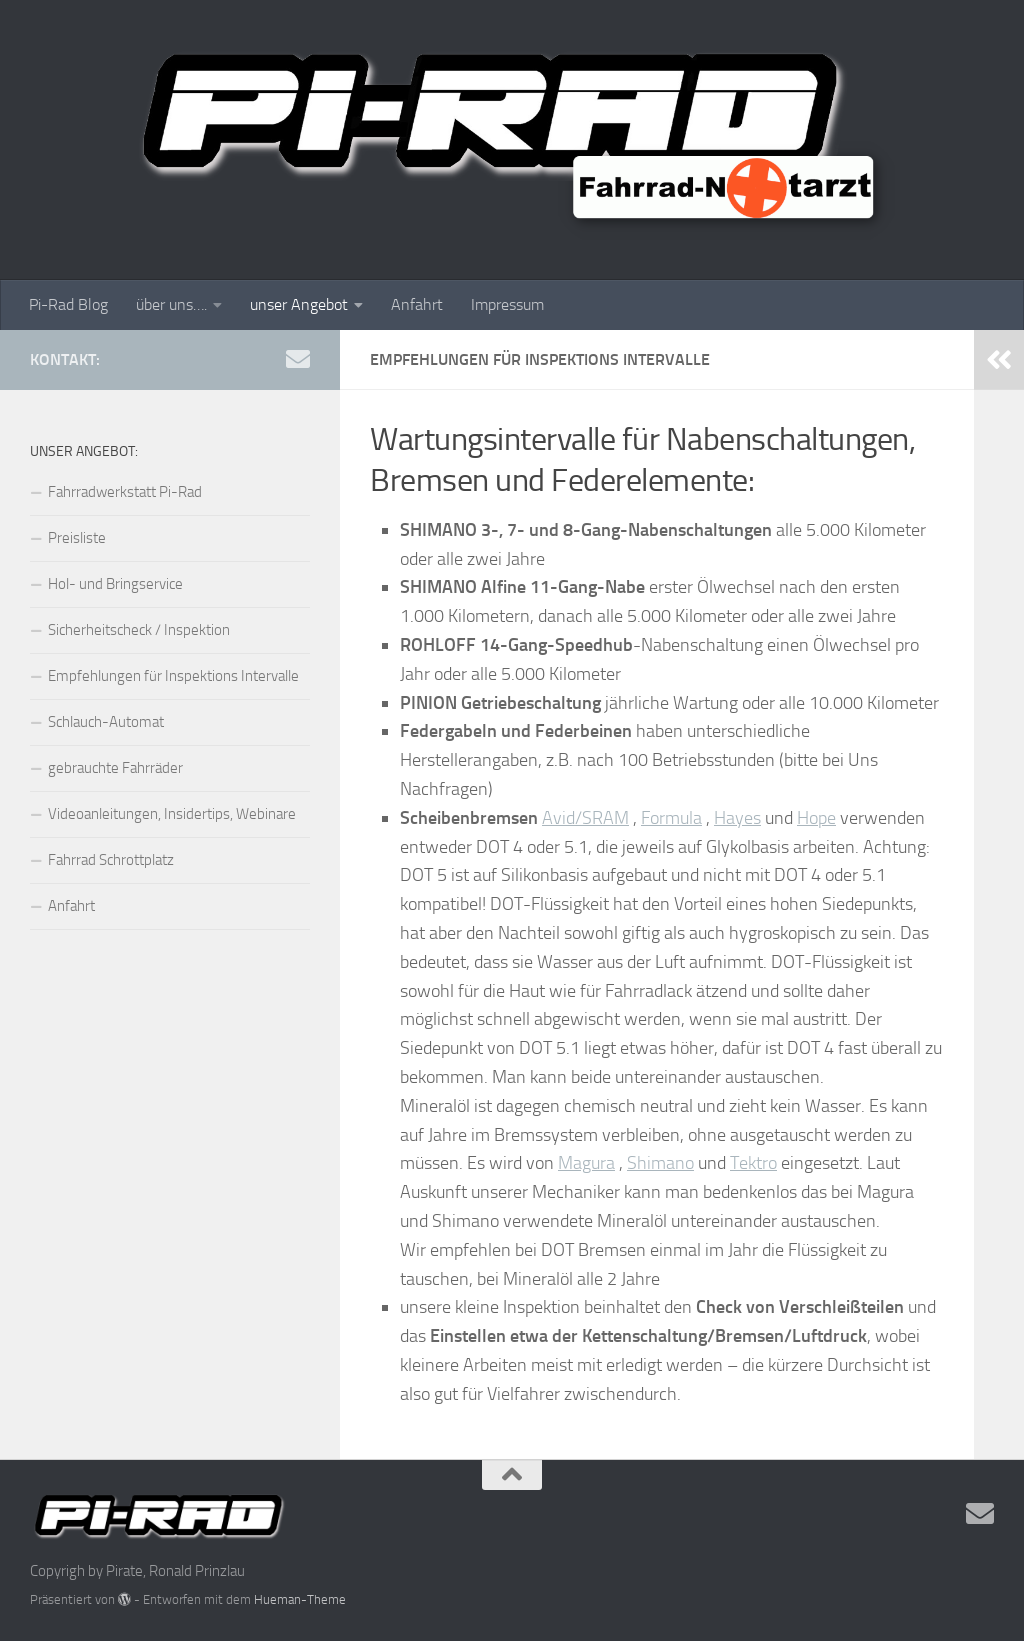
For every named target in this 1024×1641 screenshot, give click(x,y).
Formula (671, 818)
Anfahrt (417, 304)
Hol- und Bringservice (115, 584)
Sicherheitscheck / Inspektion (139, 630)
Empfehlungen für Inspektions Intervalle (173, 676)
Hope (816, 818)
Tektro (753, 1163)
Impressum (507, 304)
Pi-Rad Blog (68, 304)
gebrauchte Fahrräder (115, 768)
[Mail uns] (298, 359)
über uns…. (171, 304)
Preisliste (77, 538)
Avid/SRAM (585, 818)
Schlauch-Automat (106, 722)
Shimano (660, 1163)
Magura (586, 1163)
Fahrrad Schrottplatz (111, 860)
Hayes (737, 818)
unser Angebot (299, 304)
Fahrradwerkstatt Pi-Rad (125, 492)
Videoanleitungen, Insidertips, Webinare (172, 814)
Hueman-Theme (300, 1599)
